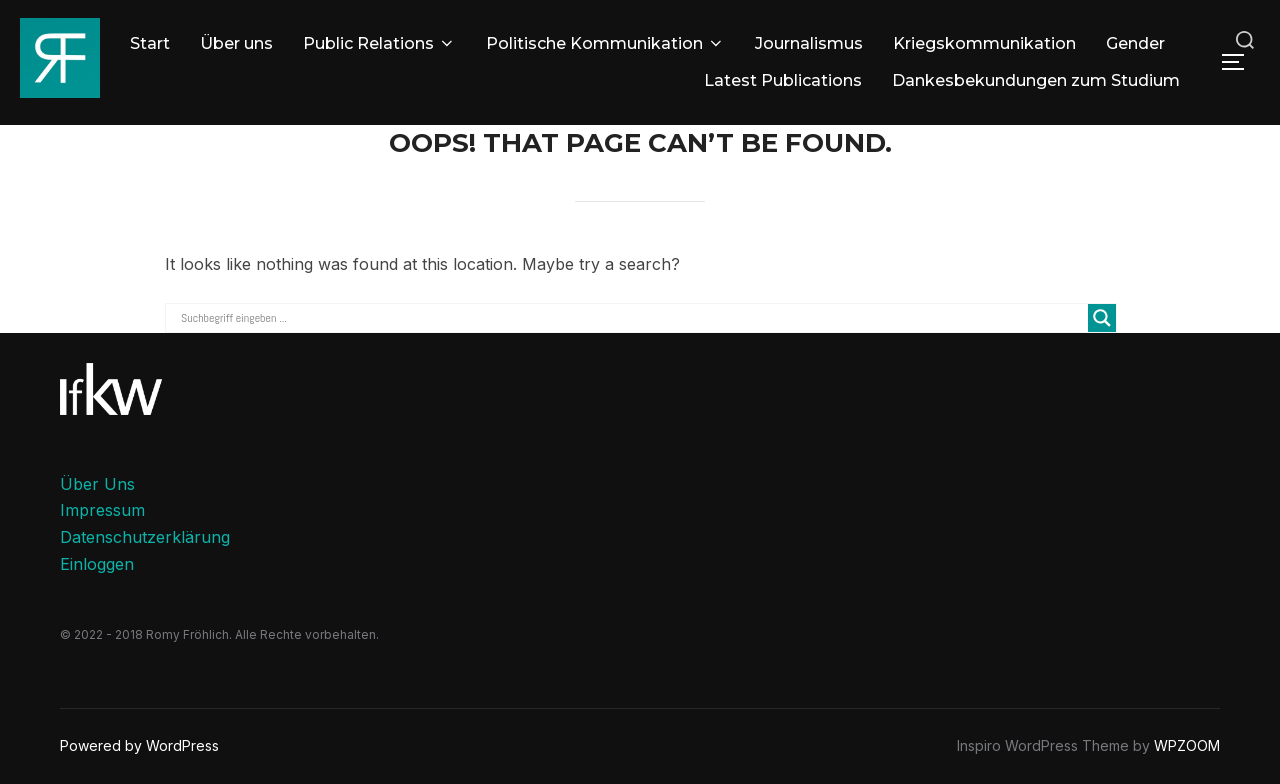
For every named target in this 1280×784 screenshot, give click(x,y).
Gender (1135, 43)
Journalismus (809, 43)
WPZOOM (1187, 745)
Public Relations (379, 43)
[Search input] (632, 318)
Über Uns (97, 484)
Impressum (102, 510)
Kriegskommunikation (984, 43)
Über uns (236, 43)
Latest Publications (783, 80)
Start (150, 43)
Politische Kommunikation (605, 43)
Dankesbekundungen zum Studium (1036, 80)
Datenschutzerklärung (145, 537)
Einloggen (97, 564)
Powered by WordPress (139, 745)
